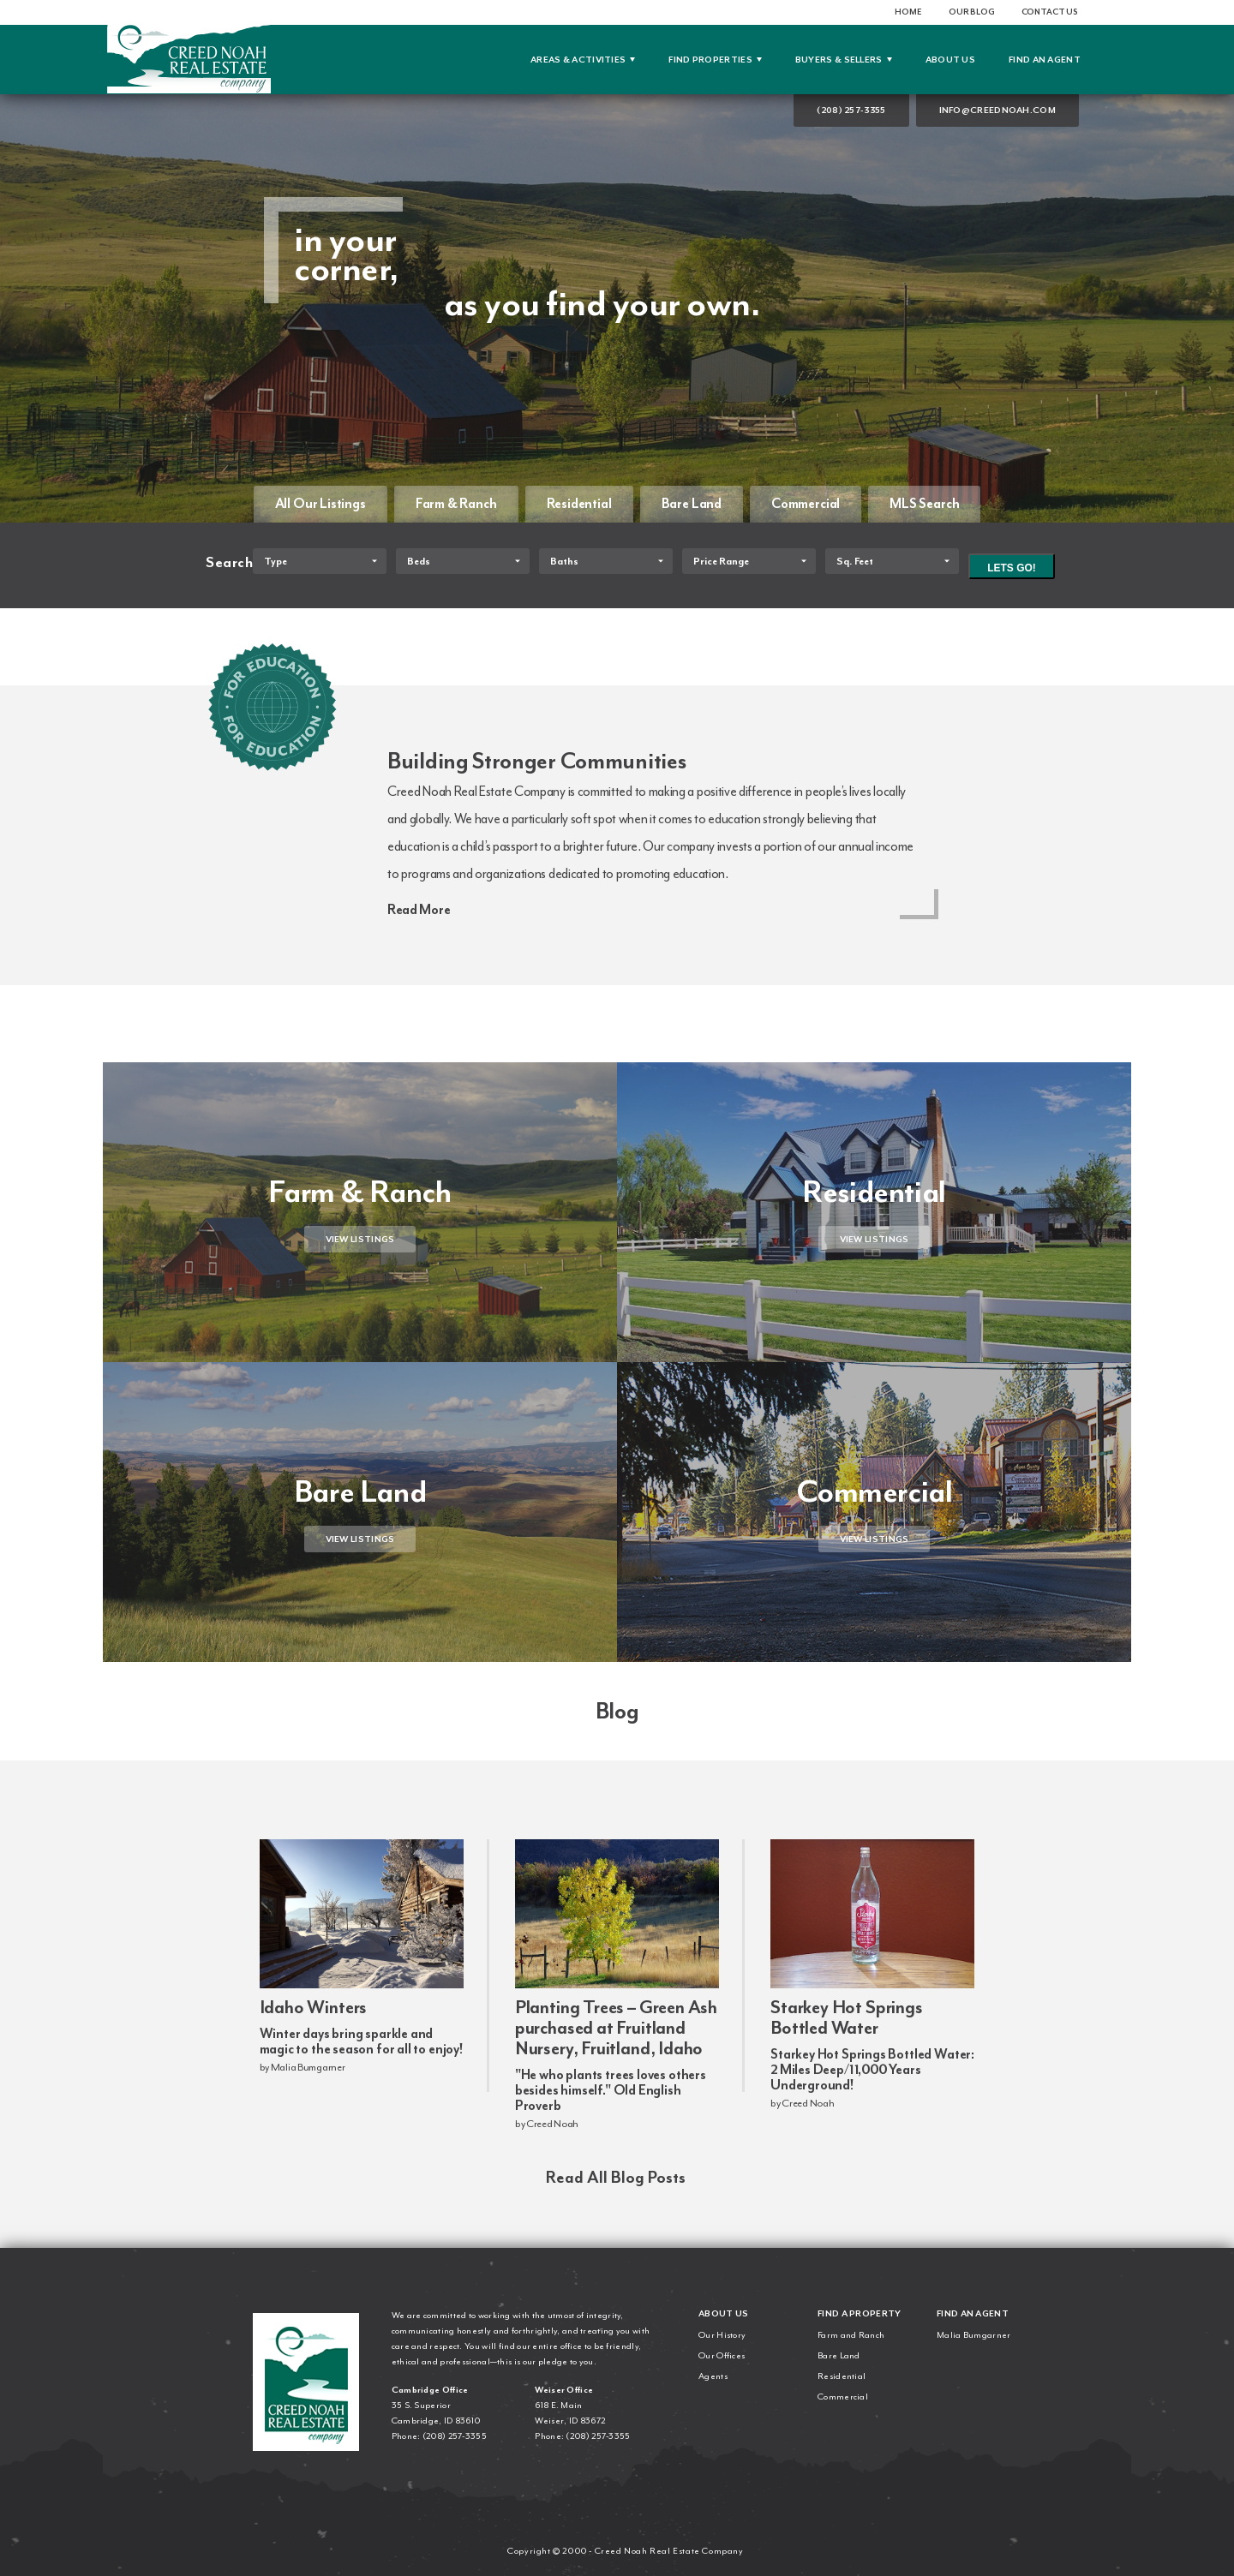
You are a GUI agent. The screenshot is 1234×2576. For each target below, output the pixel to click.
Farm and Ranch (851, 2334)
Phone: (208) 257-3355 (439, 2436)
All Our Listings (320, 503)
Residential (579, 503)
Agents (713, 2376)
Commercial (805, 503)
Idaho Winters (314, 2007)
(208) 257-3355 (851, 110)
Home (908, 12)
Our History (722, 2334)
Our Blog (972, 12)
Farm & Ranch (456, 503)
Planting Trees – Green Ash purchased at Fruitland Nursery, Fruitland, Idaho (616, 2027)
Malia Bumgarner (974, 2334)
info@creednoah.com (997, 110)
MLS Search (924, 503)
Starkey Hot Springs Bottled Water (846, 2017)
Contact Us (1049, 12)
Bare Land (692, 503)
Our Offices (721, 2355)
